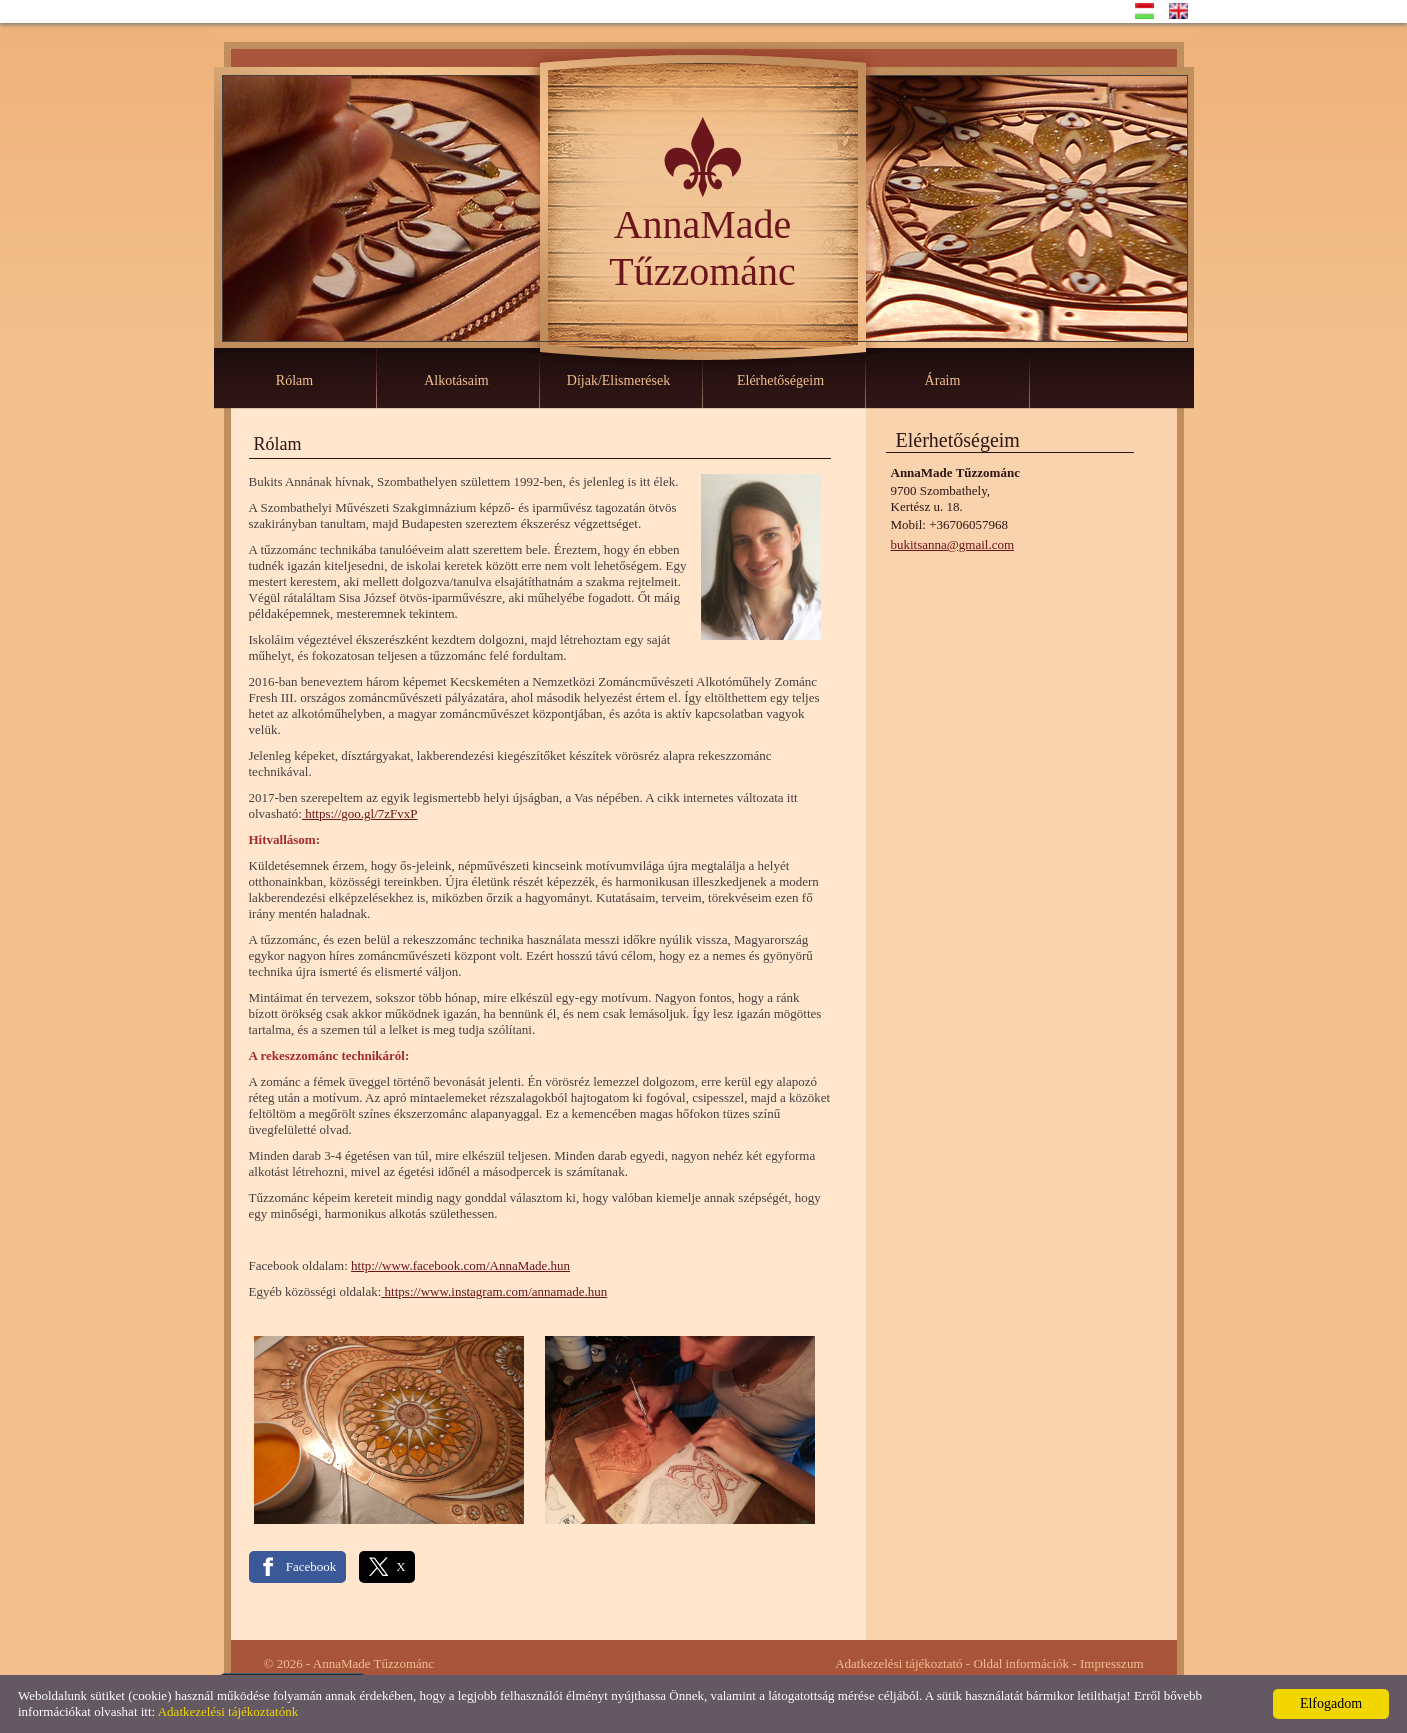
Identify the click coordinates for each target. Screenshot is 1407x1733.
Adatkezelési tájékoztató (898, 1663)
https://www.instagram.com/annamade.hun (494, 1291)
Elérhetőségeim (780, 380)
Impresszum (1112, 1663)
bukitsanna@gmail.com (953, 544)
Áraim (943, 380)
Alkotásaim (456, 380)
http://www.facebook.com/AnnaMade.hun (460, 1265)
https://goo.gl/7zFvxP (360, 813)
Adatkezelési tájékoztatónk (228, 1711)
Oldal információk (1021, 1663)
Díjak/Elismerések (618, 380)
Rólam (294, 380)
